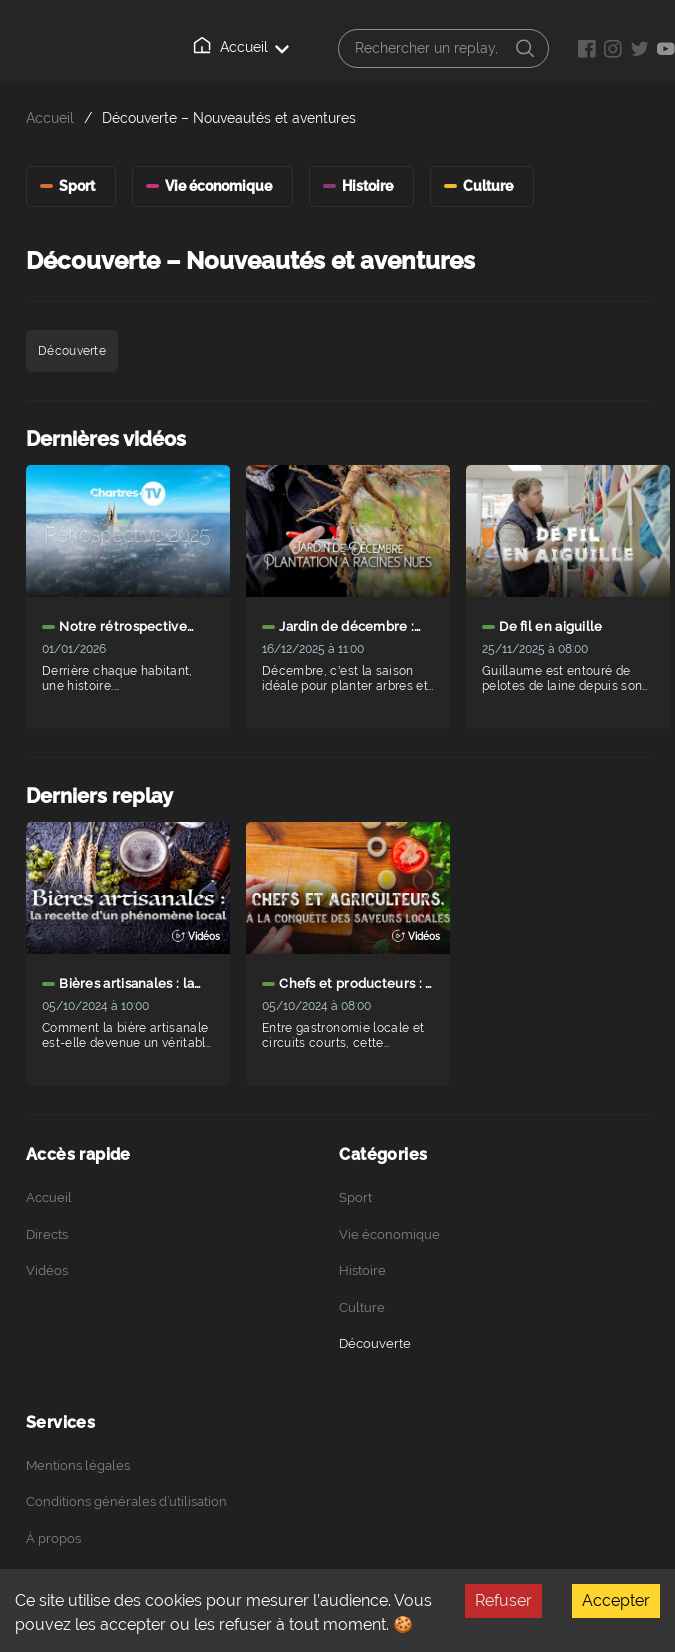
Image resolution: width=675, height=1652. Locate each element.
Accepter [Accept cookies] (616, 1600)
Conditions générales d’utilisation (126, 1501)
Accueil (241, 46)
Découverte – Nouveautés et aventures (229, 117)
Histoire (362, 1270)
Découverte (375, 1343)
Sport (355, 1197)
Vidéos (47, 1270)
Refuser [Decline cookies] (503, 1600)
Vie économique (389, 1234)
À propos (53, 1538)
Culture (362, 1307)
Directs (47, 1234)
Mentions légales (78, 1465)
